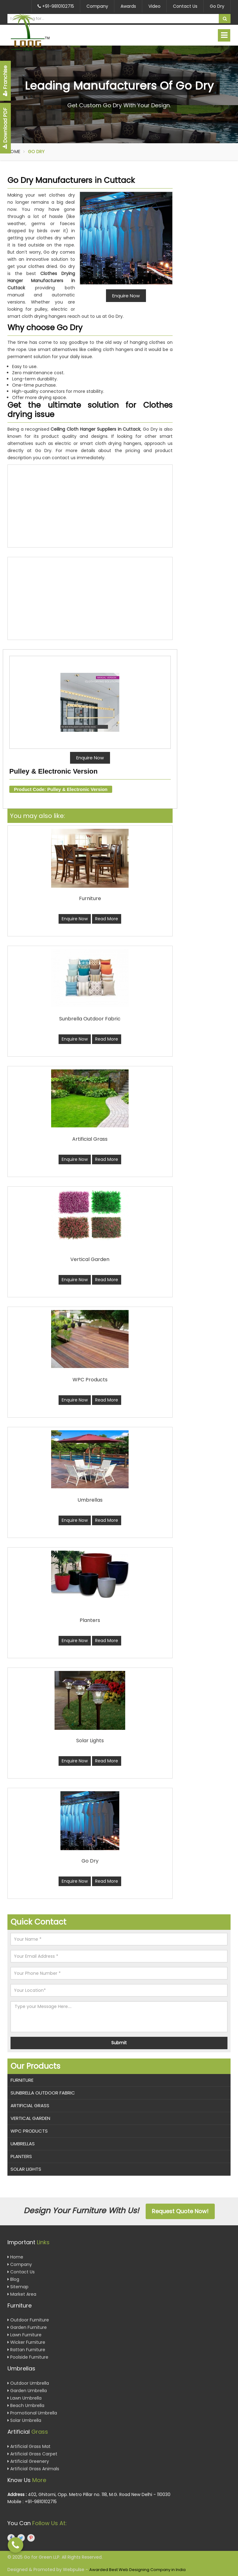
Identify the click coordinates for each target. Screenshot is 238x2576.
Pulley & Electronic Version (53, 771)
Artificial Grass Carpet (32, 2454)
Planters (21, 2156)
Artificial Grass (30, 2105)
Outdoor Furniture (28, 2320)
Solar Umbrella (24, 2420)
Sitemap (18, 2287)
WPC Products (29, 2131)
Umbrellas (23, 2143)
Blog (13, 2279)
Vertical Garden (30, 2118)
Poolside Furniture (27, 2357)
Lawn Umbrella (24, 2398)
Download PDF (5, 128)
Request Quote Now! (180, 2211)
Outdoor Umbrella (28, 2383)
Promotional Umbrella (32, 2413)
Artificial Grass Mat (29, 2446)
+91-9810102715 (55, 6)
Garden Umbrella (27, 2390)
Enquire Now (90, 757)
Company (97, 6)
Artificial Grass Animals (33, 2469)
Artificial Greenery (28, 2461)
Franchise (5, 80)
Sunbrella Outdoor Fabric (43, 2093)
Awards (128, 6)
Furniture (22, 2080)
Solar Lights (26, 2169)
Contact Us (185, 6)
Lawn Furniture (24, 2335)
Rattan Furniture (26, 2350)
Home (13, 152)
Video (154, 6)
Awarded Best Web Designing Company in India (137, 2570)
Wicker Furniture (26, 2342)
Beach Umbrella (25, 2405)
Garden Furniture (27, 2327)
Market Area (21, 2294)
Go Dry (217, 6)
